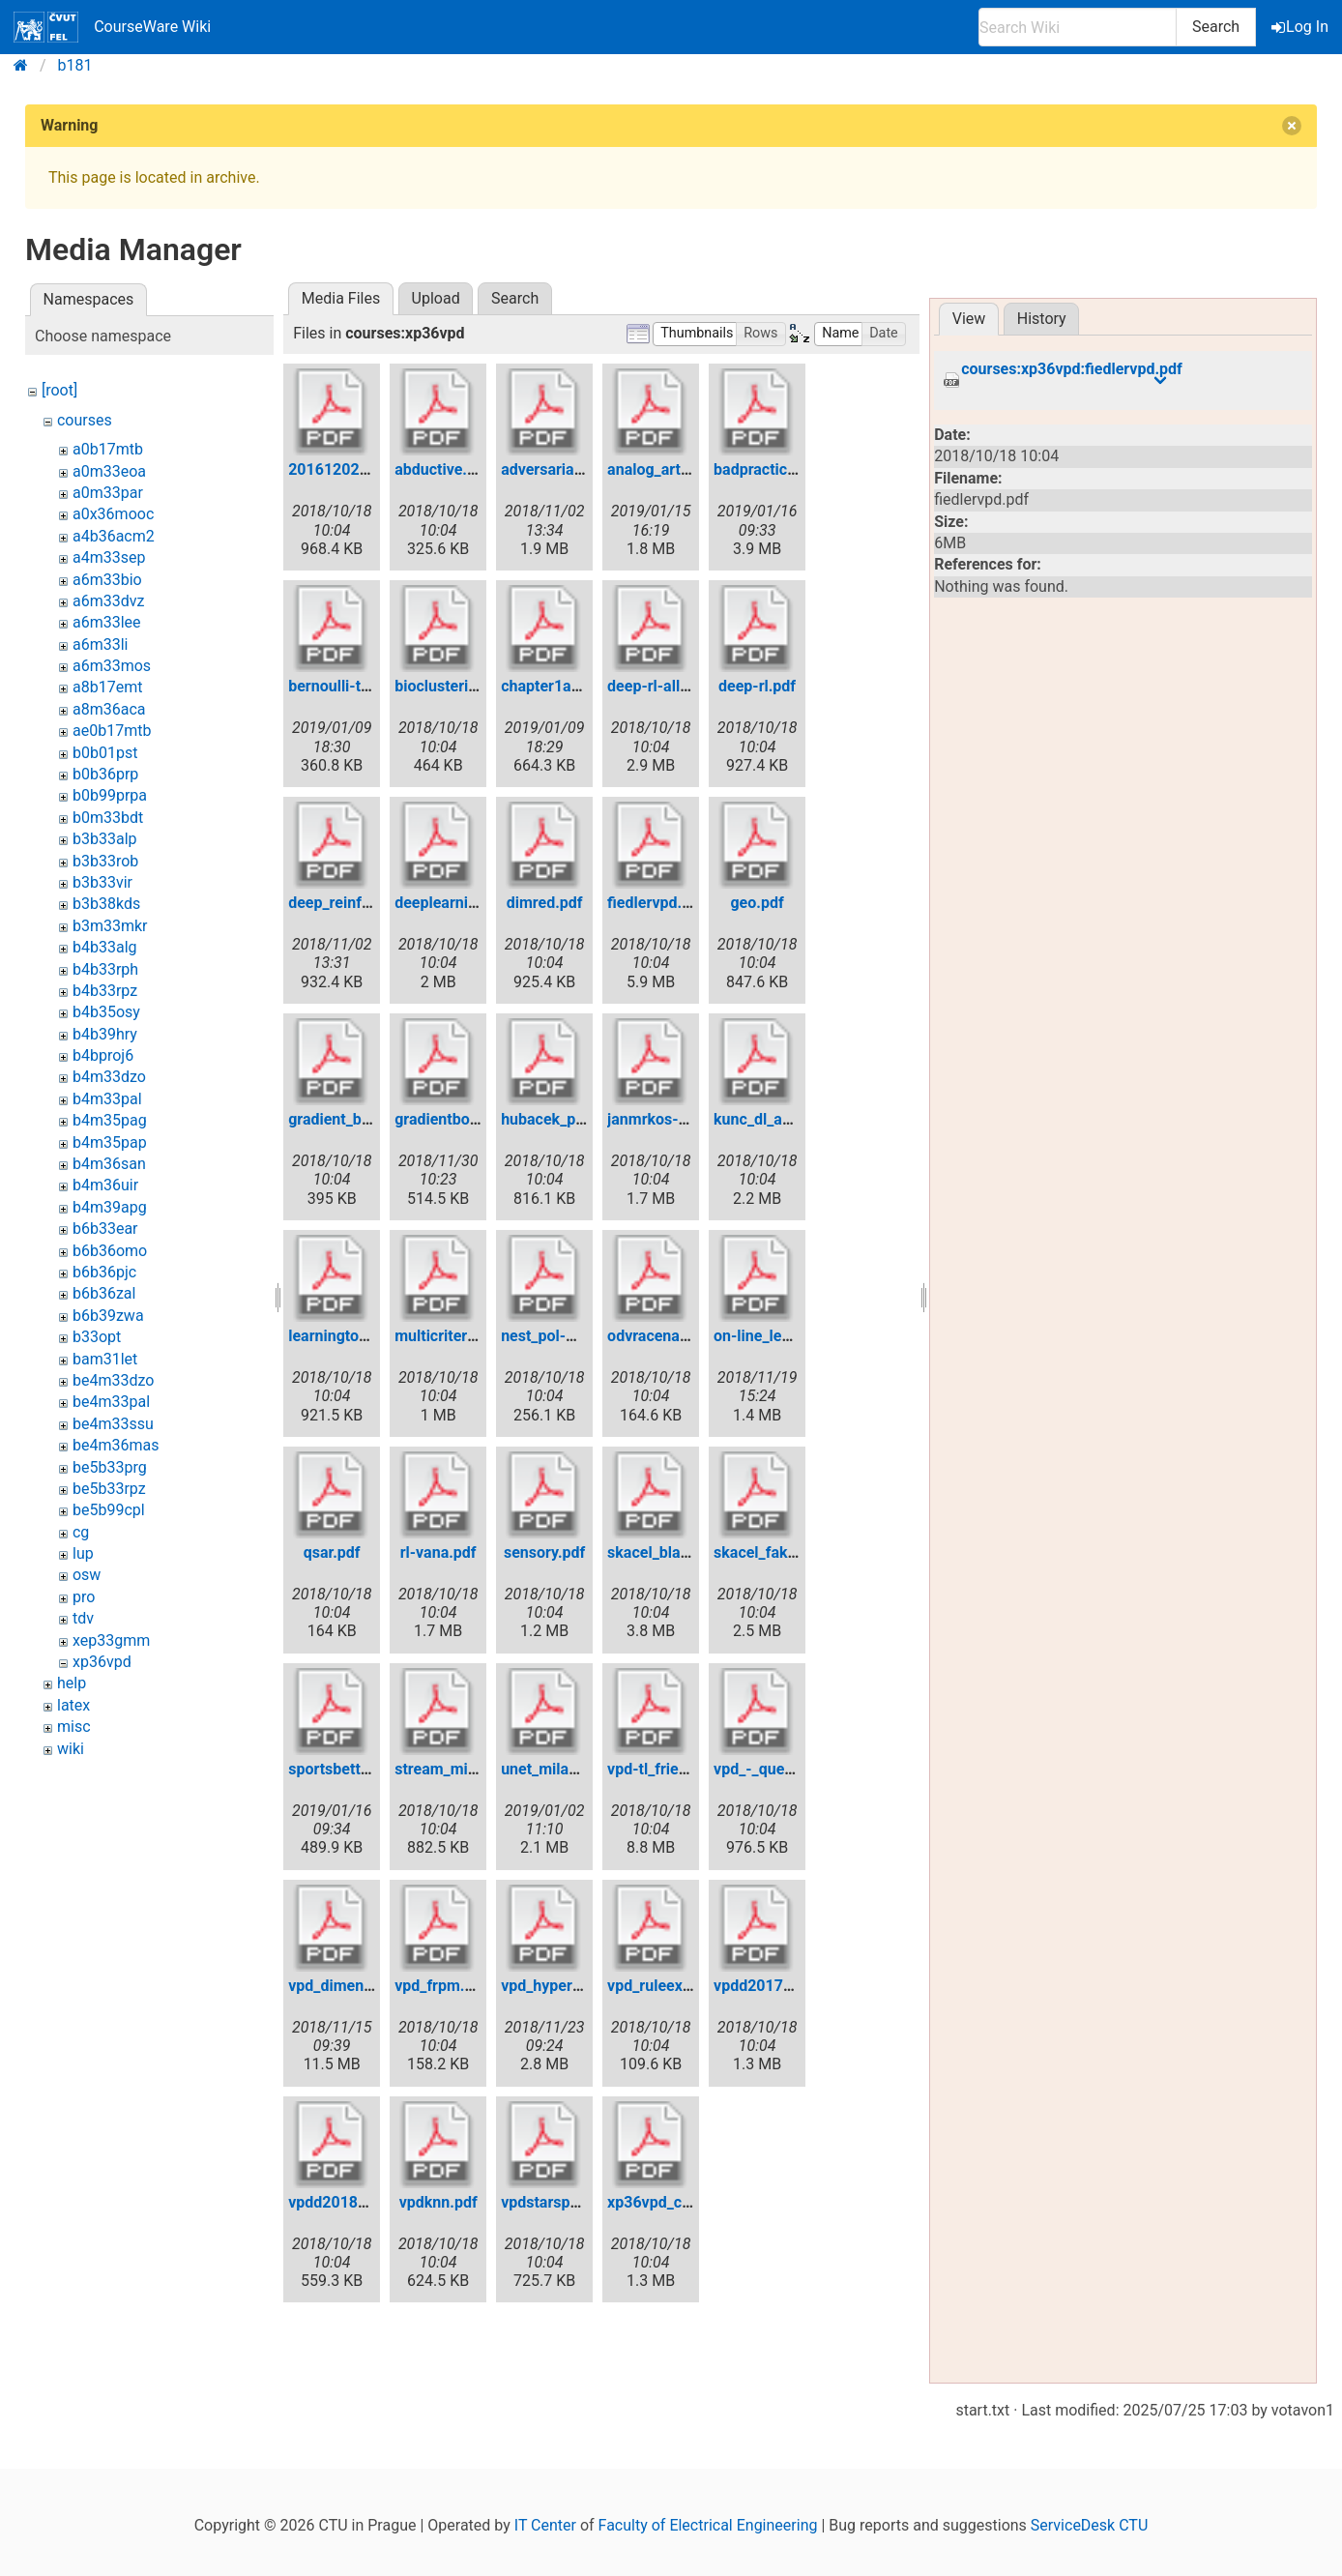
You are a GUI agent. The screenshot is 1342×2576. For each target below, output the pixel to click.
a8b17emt (107, 687)
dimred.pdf (545, 902)
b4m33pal (107, 1099)
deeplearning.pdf (453, 902)
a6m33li (101, 644)
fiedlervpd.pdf (656, 902)
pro (84, 1597)
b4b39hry (105, 1034)
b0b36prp (105, 774)
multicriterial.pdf (452, 1336)
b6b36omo (110, 1251)
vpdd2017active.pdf (783, 1985)
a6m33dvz (108, 601)
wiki (70, 1749)
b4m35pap (110, 1142)
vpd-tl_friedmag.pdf (676, 1769)
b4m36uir (105, 1185)
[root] (59, 390)
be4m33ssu (113, 1424)
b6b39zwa (108, 1315)
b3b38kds (106, 903)
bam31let (105, 1359)
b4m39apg (110, 1207)
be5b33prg (110, 1467)
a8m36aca (109, 709)
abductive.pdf (442, 469)
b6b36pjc (104, 1272)
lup (83, 1553)
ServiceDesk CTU (1089, 2525)
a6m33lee (107, 622)
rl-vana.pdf (438, 1552)
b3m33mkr (110, 926)
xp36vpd (102, 1662)
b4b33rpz (105, 990)
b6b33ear (105, 1228)
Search (1216, 26)
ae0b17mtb (112, 730)
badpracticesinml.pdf (787, 469)
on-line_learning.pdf (783, 1336)
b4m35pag (110, 1120)
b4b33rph (105, 969)
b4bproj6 (103, 1055)
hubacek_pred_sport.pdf (585, 1119)
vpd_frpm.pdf (440, 1985)
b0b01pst (105, 753)
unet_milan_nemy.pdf (575, 1769)
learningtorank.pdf (352, 1336)
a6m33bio (107, 580)
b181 (75, 65)
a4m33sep (109, 557)
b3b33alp (105, 839)
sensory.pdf (544, 1552)
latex (73, 1705)
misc (74, 1726)
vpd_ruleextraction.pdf (685, 1985)
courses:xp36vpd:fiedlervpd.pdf (1071, 369)
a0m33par (108, 492)
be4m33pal (111, 1401)
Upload (436, 298)
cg (81, 1532)
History (1041, 318)
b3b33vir (102, 882)
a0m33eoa (109, 471)
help (71, 1683)
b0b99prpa (110, 795)
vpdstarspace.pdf (561, 2202)
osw (87, 1575)
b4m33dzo (109, 1077)
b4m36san (109, 1164)
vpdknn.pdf (438, 2202)
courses (84, 420)
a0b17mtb (108, 449)
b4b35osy (106, 1012)
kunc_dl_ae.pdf (766, 1119)
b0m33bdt (108, 817)
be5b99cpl (109, 1510)
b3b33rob (105, 861)
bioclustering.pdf (453, 686)
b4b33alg (105, 947)
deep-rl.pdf (757, 686)
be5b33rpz (109, 1488)
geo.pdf (756, 902)
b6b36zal (104, 1293)
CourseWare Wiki (112, 27)
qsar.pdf (332, 1552)
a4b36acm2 (114, 536)
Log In (1301, 26)
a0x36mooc (113, 514)
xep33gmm (111, 1640)
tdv (83, 1618)
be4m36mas (116, 1445)
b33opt (97, 1337)
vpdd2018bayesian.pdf (367, 2202)
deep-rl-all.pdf (657, 686)
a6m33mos (112, 666)
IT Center (545, 2525)
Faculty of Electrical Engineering (708, 2525)
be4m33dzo (113, 1380)
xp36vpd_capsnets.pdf (685, 2202)
